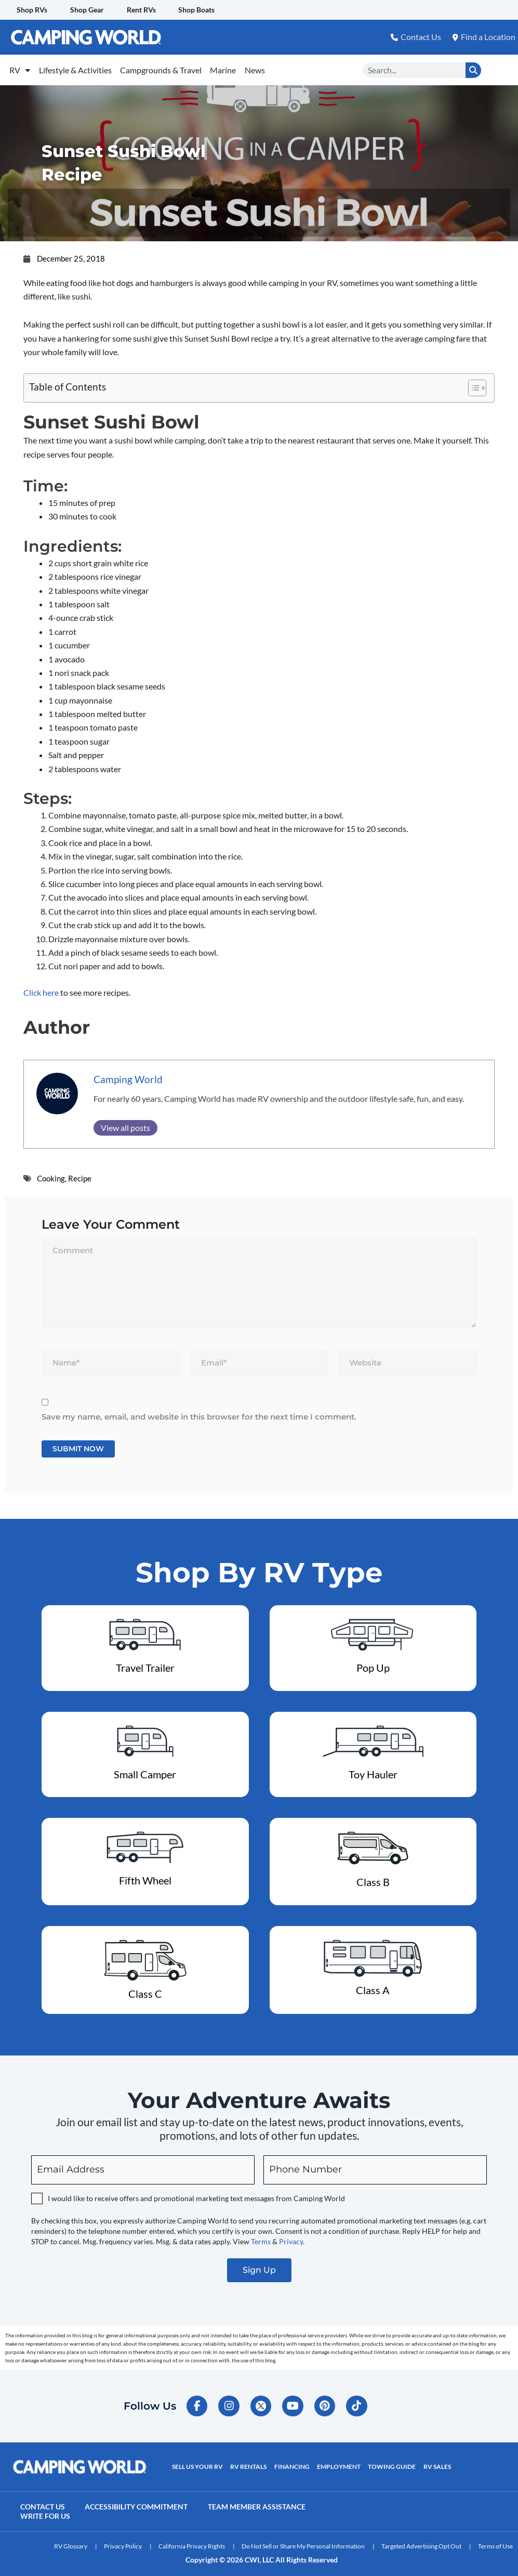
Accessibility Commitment (137, 2502)
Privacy (291, 2236)
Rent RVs (143, 9)
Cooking (51, 1173)
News (282, 67)
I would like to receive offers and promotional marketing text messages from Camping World (196, 2193)
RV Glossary (70, 2542)
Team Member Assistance (259, 2502)
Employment (338, 2462)
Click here (41, 987)
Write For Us (46, 2511)
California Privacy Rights (191, 2542)
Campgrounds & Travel (176, 67)
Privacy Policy (123, 2542)
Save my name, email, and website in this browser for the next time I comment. (199, 1411)
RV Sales (435, 2462)
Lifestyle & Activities (84, 67)
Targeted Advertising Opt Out (421, 2542)
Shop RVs (32, 9)
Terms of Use (495, 2542)
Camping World (128, 1073)
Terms (261, 2236)
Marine (244, 67)
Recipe (79, 1173)
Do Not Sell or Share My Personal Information (303, 2542)
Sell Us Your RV (196, 2462)
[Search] (473, 67)
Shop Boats (200, 9)
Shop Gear (88, 9)
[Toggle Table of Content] (472, 383)
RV (22, 67)
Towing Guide (391, 2462)
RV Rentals (248, 2462)
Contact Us (43, 2502)
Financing (291, 2462)
